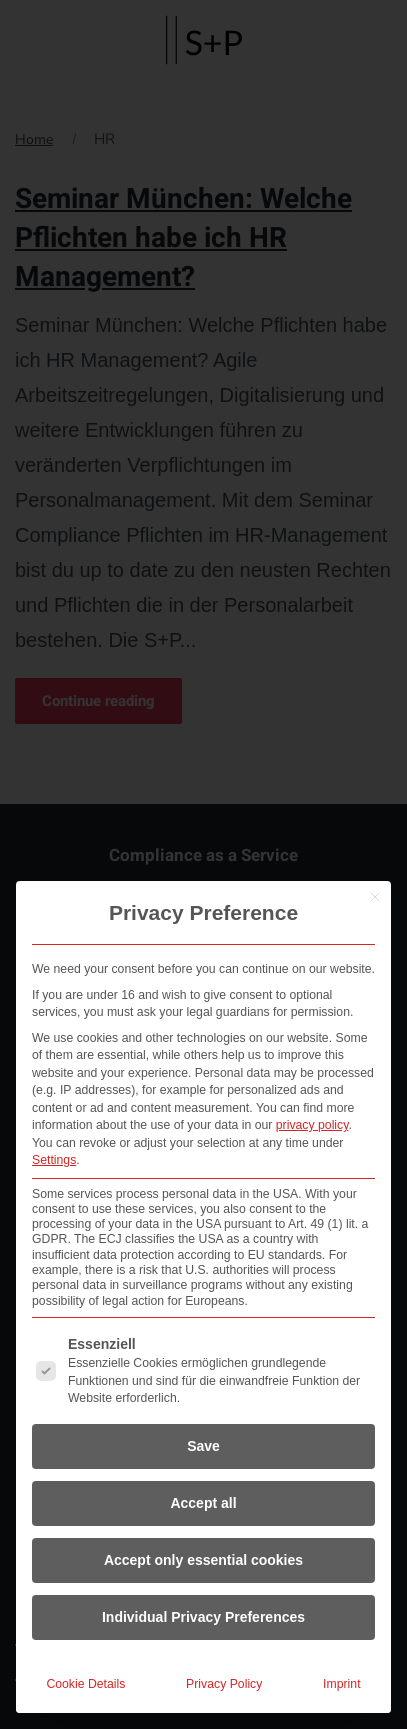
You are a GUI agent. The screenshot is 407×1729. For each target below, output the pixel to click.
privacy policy (312, 1125)
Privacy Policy (224, 1684)
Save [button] (203, 1446)
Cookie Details (85, 1684)
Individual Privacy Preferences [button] (203, 1617)
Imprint (341, 1684)
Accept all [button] (203, 1503)
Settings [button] (54, 1160)
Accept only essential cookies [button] (203, 1560)
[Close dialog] (375, 897)
